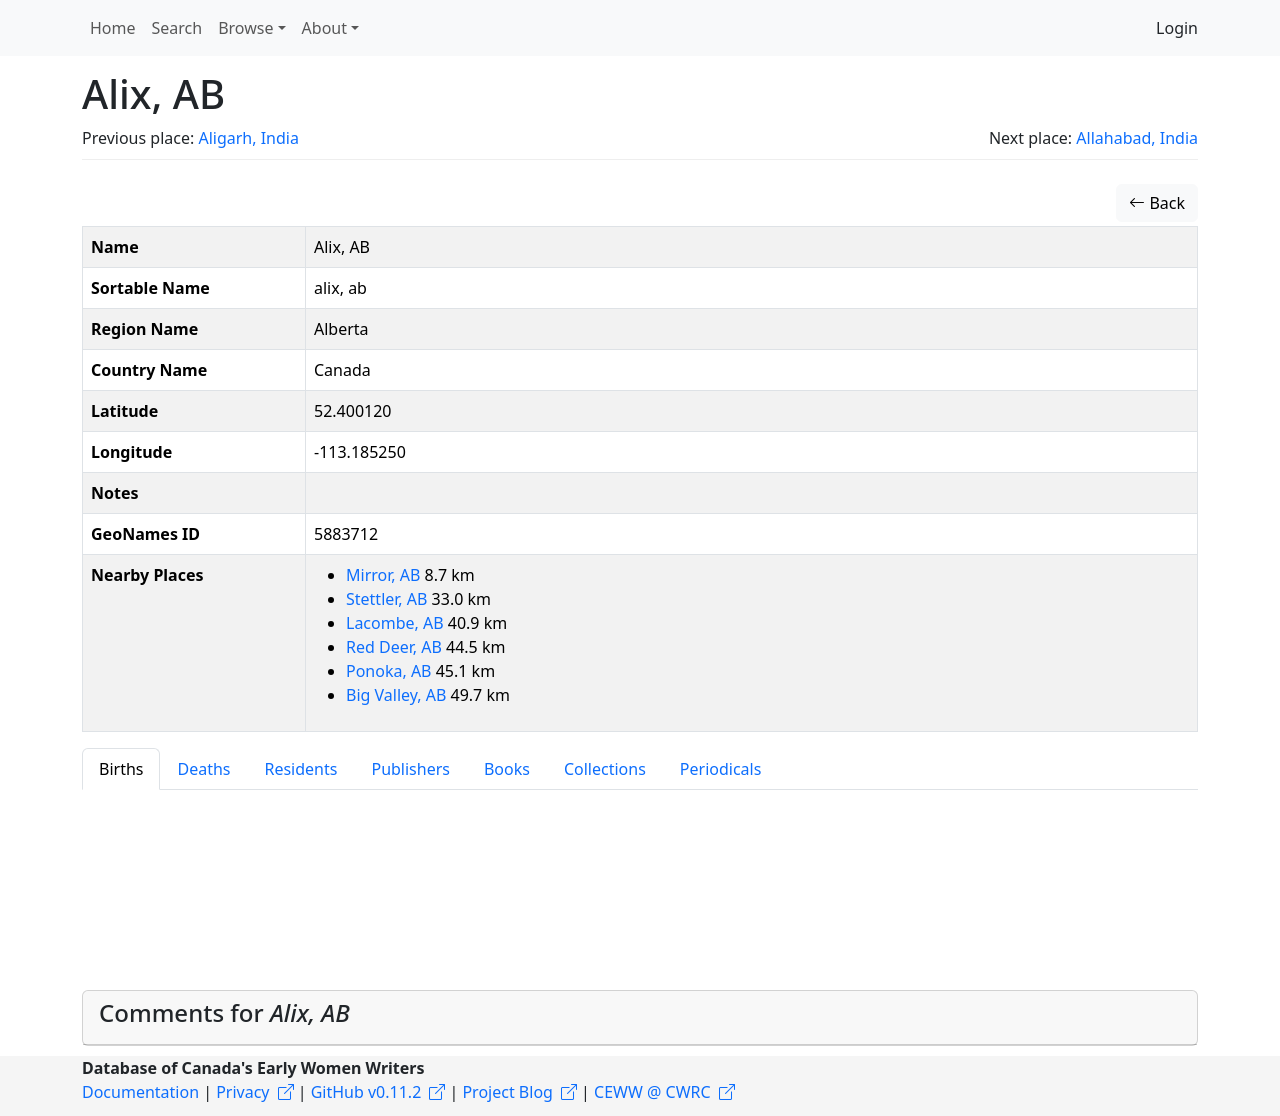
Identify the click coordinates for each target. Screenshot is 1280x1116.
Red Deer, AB (396, 647)
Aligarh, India (248, 138)
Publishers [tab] (410, 769)
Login (1177, 28)
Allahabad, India (1137, 138)
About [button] (324, 28)
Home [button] (113, 28)
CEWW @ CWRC (652, 1092)
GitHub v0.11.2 (366, 1092)
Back (1157, 203)
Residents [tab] (300, 769)
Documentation (140, 1092)
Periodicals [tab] (721, 769)
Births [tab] (121, 769)
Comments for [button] (224, 1012)
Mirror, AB (385, 575)
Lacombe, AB (397, 623)
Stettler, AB (389, 599)
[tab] (640, 1018)
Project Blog (507, 1092)
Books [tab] (507, 769)
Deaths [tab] (203, 769)
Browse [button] (245, 28)
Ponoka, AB (391, 671)
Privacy (242, 1092)
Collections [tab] (605, 769)
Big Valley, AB (398, 695)
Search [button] (177, 28)
